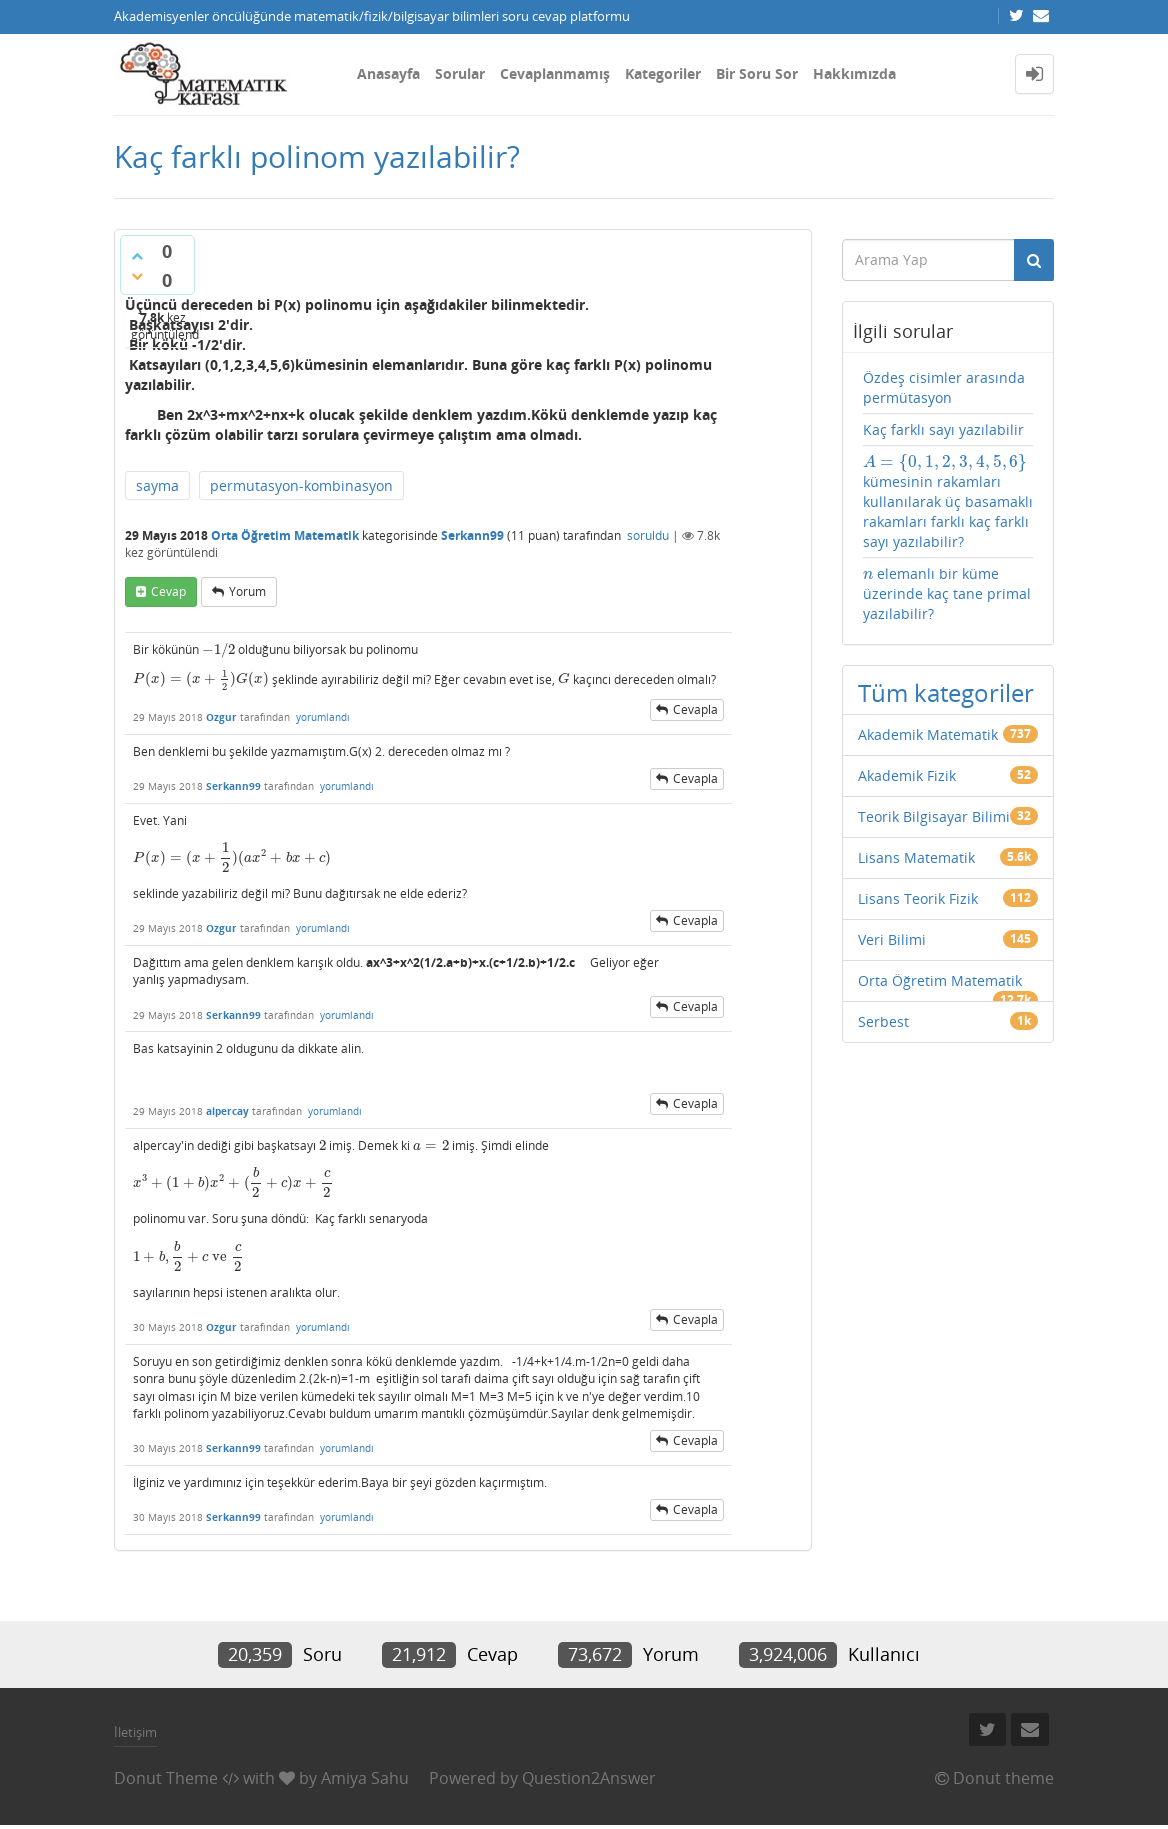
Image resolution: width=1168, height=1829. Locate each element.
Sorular (460, 73)
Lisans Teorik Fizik (918, 898)
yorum (247, 591)
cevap (168, 591)
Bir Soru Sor (757, 73)
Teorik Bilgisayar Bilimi (934, 816)
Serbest (883, 1021)
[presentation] (218, 649)
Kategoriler (663, 73)
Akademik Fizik (907, 775)
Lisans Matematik (916, 857)
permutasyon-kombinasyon (301, 485)
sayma (157, 485)
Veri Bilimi (892, 939)
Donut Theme (166, 1778)
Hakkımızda (854, 73)
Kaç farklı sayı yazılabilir (943, 429)
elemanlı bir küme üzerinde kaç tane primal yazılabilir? (947, 593)
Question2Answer (589, 1778)
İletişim (135, 1732)
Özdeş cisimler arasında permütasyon (944, 387)
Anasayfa (388, 73)
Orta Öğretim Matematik (285, 535)
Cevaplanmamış (555, 73)
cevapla (695, 709)
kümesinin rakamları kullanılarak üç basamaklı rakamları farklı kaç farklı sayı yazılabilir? (948, 501)
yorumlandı (323, 717)
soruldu (648, 535)
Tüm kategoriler (946, 692)
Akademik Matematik (928, 734)
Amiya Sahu (365, 1778)
